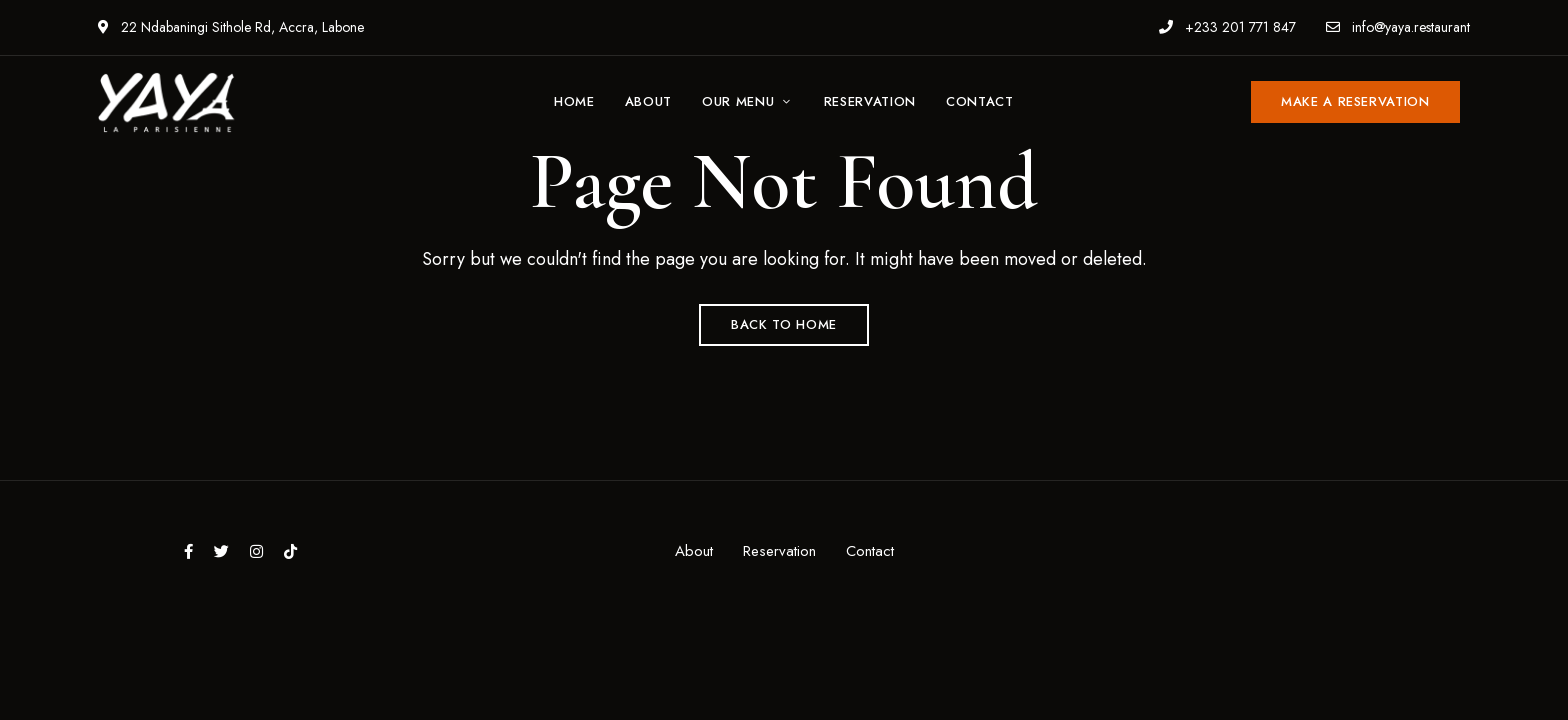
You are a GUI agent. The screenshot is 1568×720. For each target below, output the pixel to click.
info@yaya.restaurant (1398, 27)
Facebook (188, 551)
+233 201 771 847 (1227, 27)
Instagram (256, 551)
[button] (1355, 102)
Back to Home (784, 324)
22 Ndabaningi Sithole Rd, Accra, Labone (231, 27)
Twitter (221, 551)
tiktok (290, 551)
